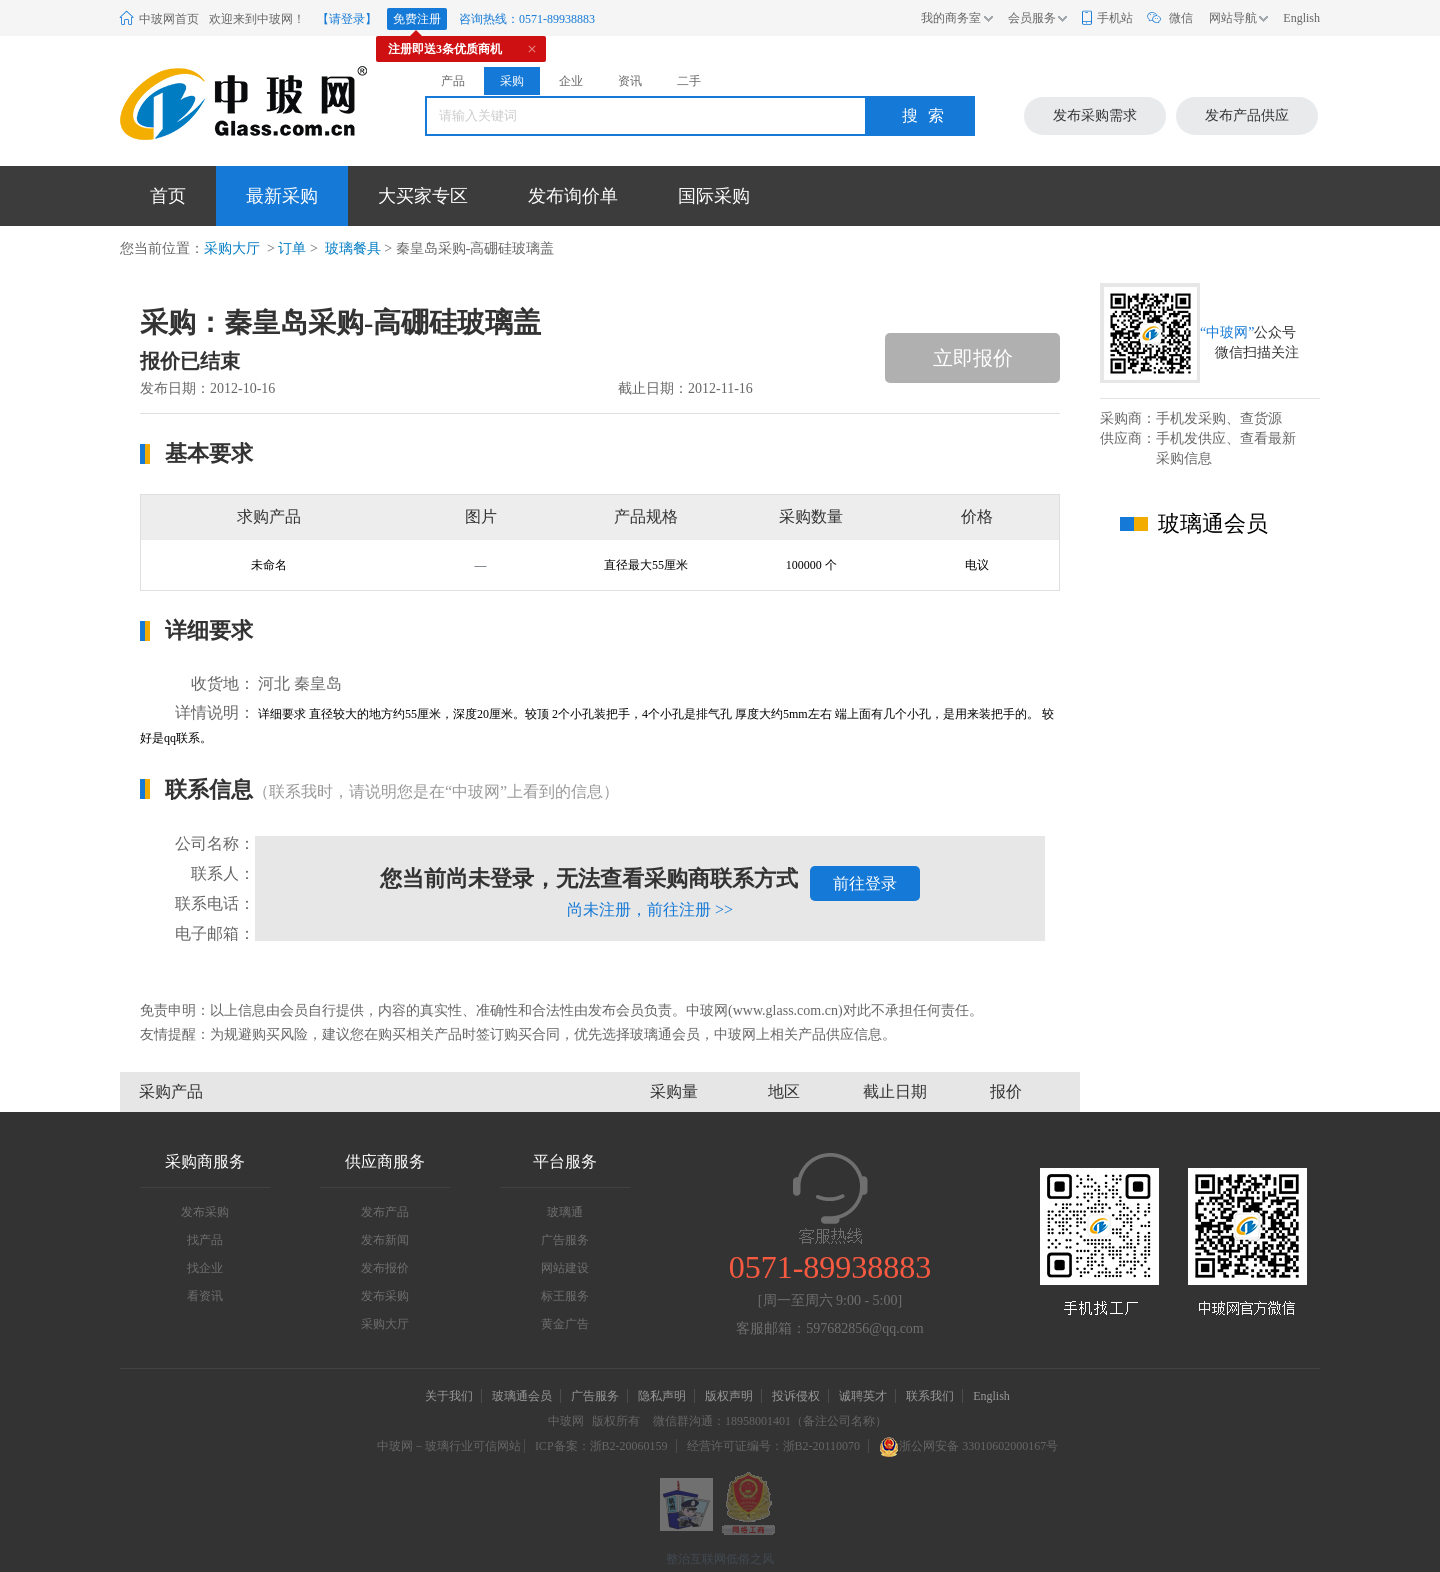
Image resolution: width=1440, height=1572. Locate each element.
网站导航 (1233, 18)
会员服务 (1032, 18)
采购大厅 (232, 248)
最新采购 (282, 196)
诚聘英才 (864, 1396)
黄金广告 (565, 1324)
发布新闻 (385, 1240)
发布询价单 (573, 196)
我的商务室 (951, 18)
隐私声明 (662, 1396)
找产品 (205, 1240)
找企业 (205, 1268)
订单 (292, 248)
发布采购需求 (1095, 115)
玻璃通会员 (522, 1396)
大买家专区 (423, 196)
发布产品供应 (1247, 115)
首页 (168, 196)
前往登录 (865, 883)
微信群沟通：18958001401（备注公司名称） (770, 1421)
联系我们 (930, 1396)
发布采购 (205, 1212)
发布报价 (385, 1268)
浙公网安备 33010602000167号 (968, 1446)
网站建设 (565, 1268)
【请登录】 (347, 19)
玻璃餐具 (351, 248)
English (1301, 18)
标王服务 (565, 1296)
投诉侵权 (796, 1396)
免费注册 (417, 19)
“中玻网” (1227, 332)
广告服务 (565, 1240)
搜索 (928, 115)
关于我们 (449, 1396)
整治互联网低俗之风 (720, 1559)
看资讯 (205, 1296)
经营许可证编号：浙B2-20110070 (774, 1446)
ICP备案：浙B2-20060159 (601, 1446)
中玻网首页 (169, 19)
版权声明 (729, 1396)
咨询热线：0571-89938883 (527, 19)
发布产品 (385, 1212)
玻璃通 (565, 1212)
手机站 (1115, 18)
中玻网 (566, 1421)
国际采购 (714, 196)
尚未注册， (650, 909)
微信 (1181, 18)
